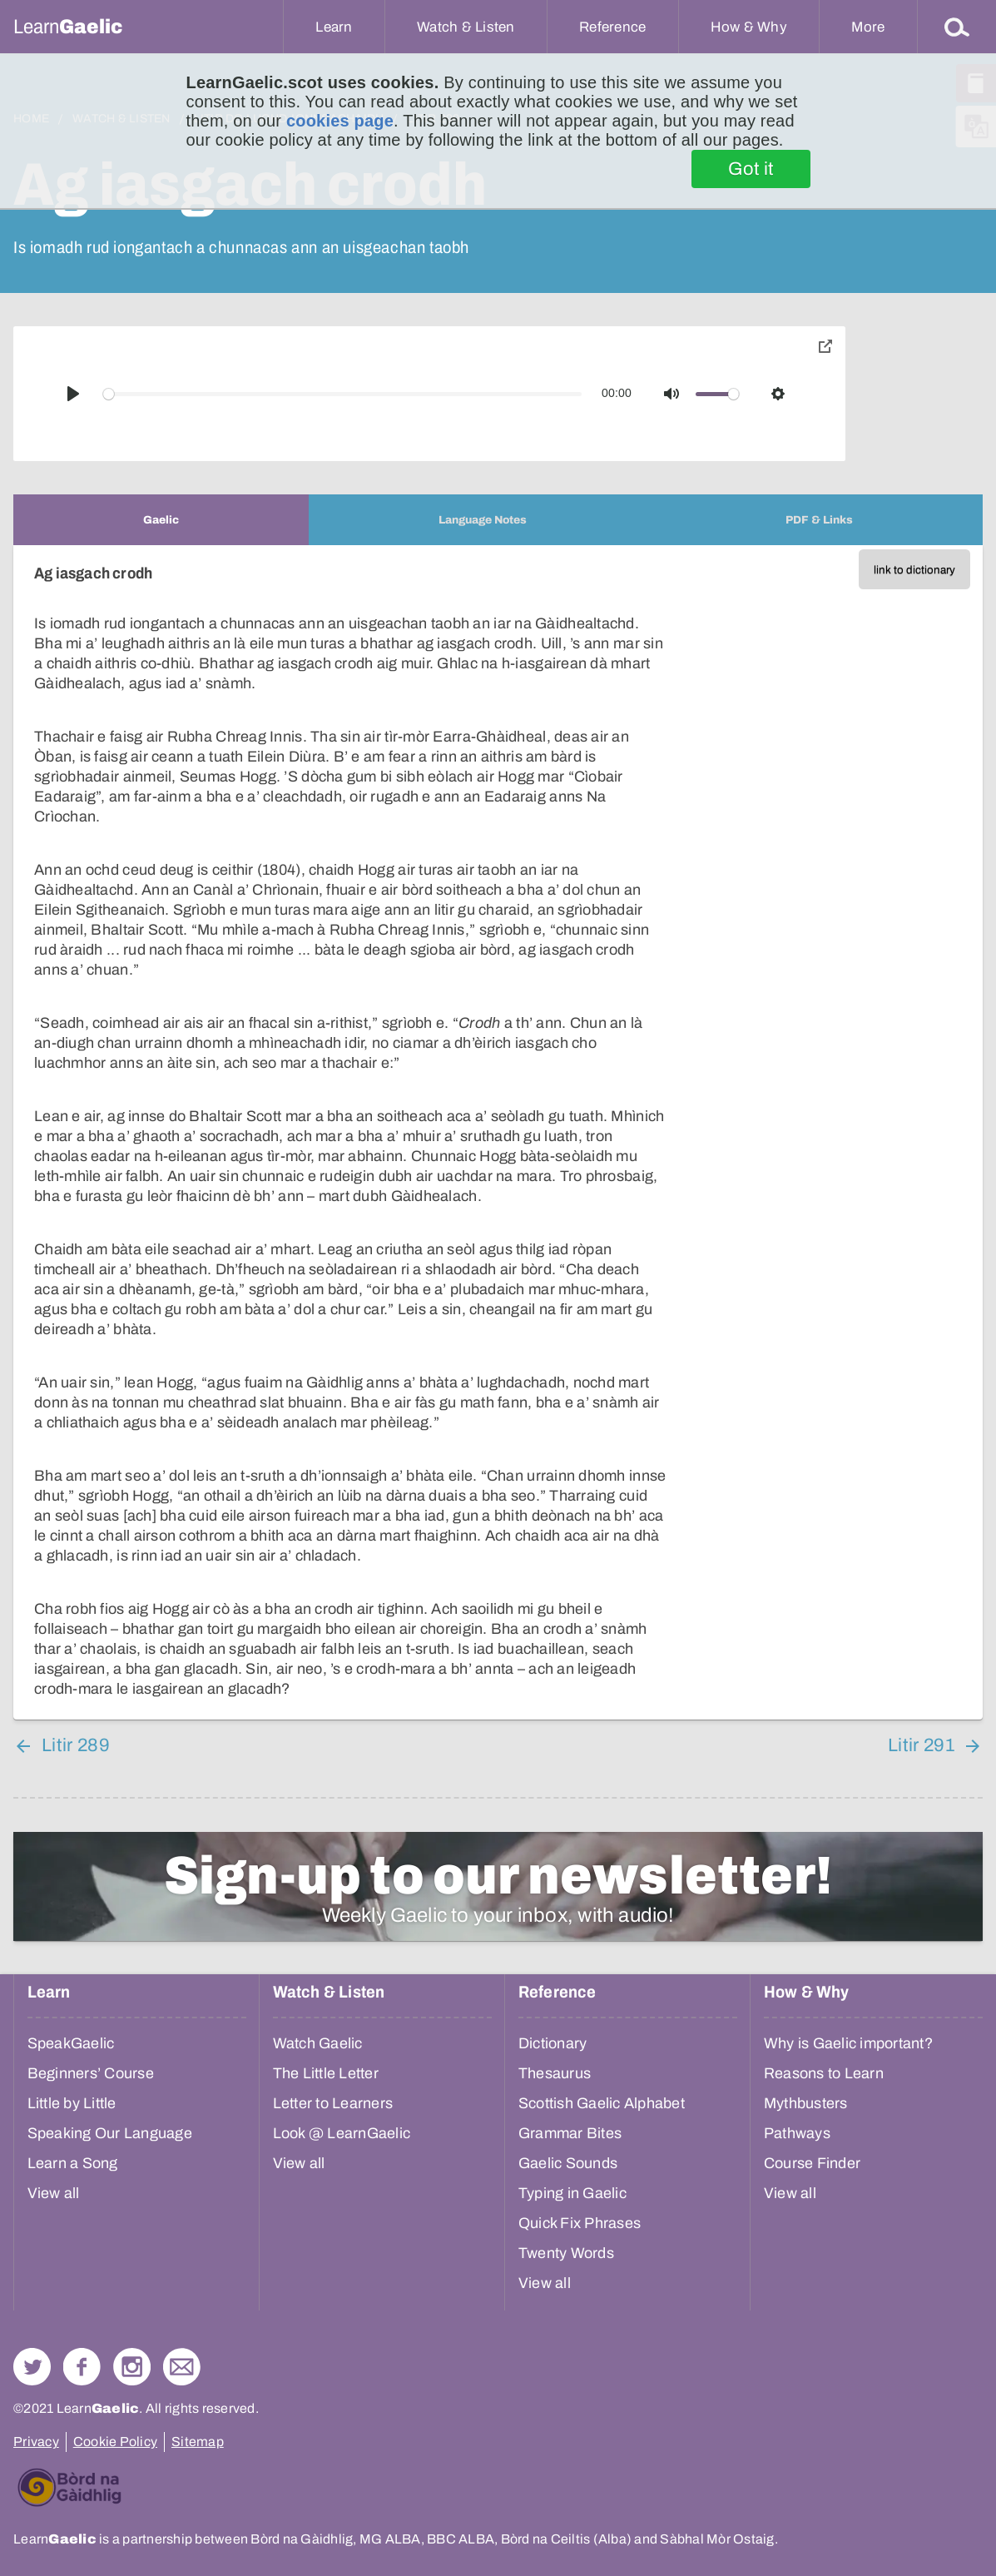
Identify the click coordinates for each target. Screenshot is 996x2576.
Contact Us (182, 2366)
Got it (751, 169)
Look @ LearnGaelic (342, 2133)
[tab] (161, 519)
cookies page (340, 121)
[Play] (73, 394)
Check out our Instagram (132, 2366)
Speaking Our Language (109, 2133)
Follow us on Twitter (32, 2366)
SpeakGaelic (71, 2043)
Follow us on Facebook (82, 2366)
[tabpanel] (498, 1132)
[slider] (342, 394)
